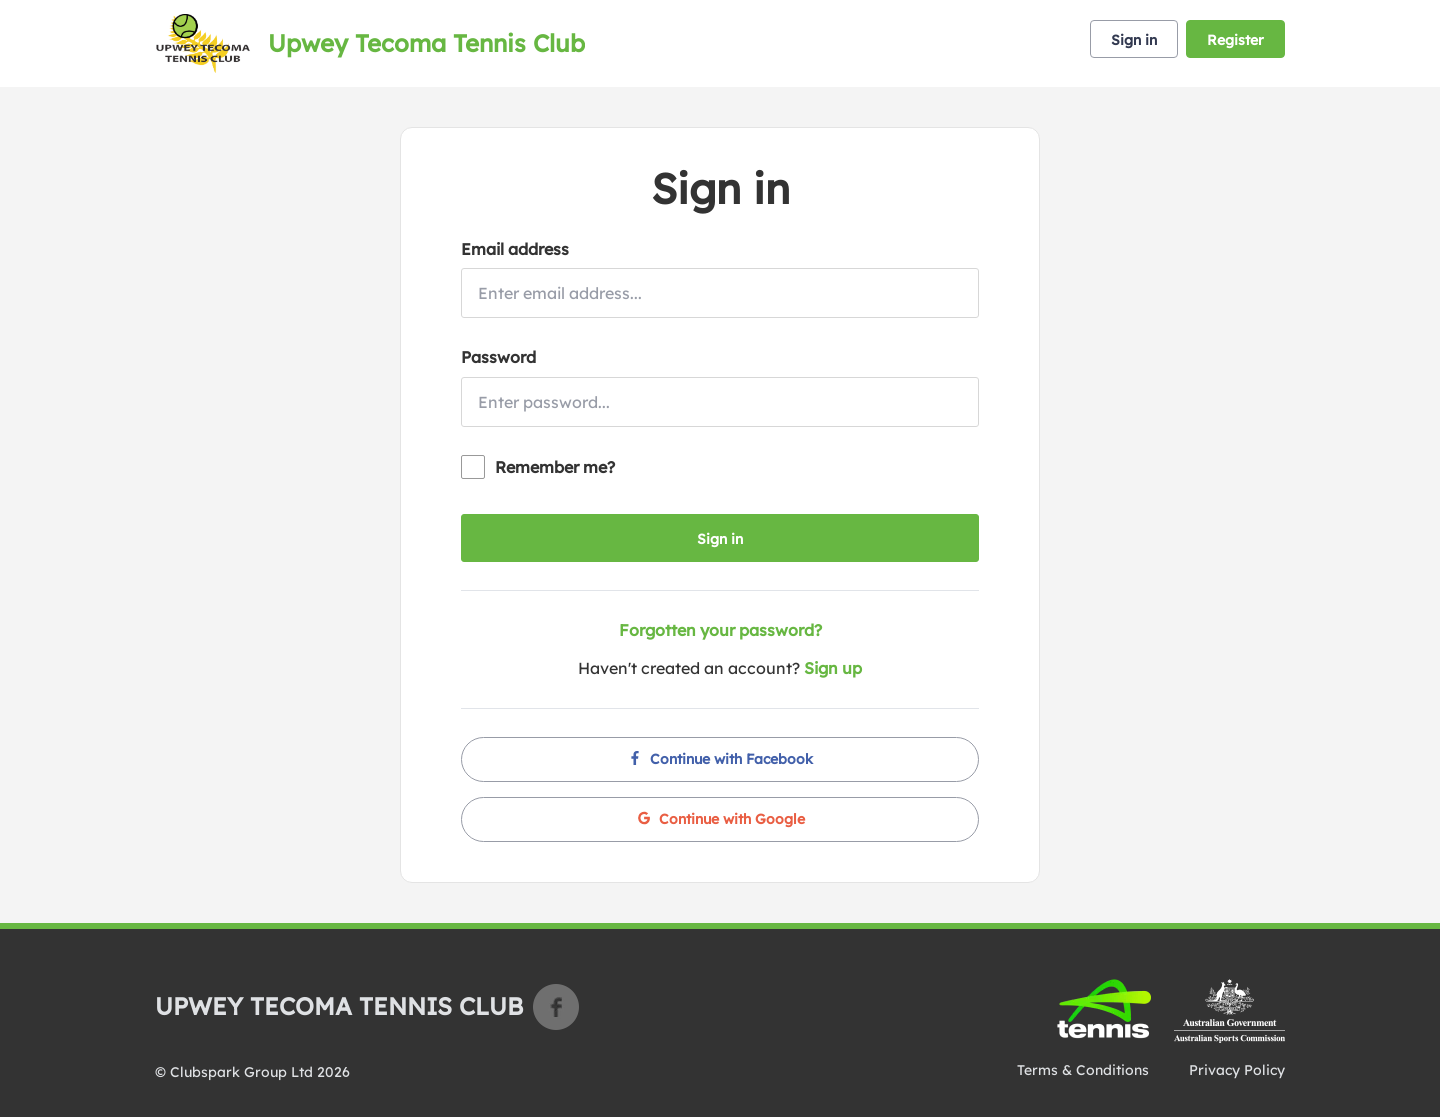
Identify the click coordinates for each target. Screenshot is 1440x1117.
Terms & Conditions (1083, 1070)
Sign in (1134, 40)
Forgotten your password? (720, 630)
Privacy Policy (1237, 1070)
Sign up (833, 668)
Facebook (556, 1007)
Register (1235, 40)
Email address (515, 249)
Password (498, 357)
